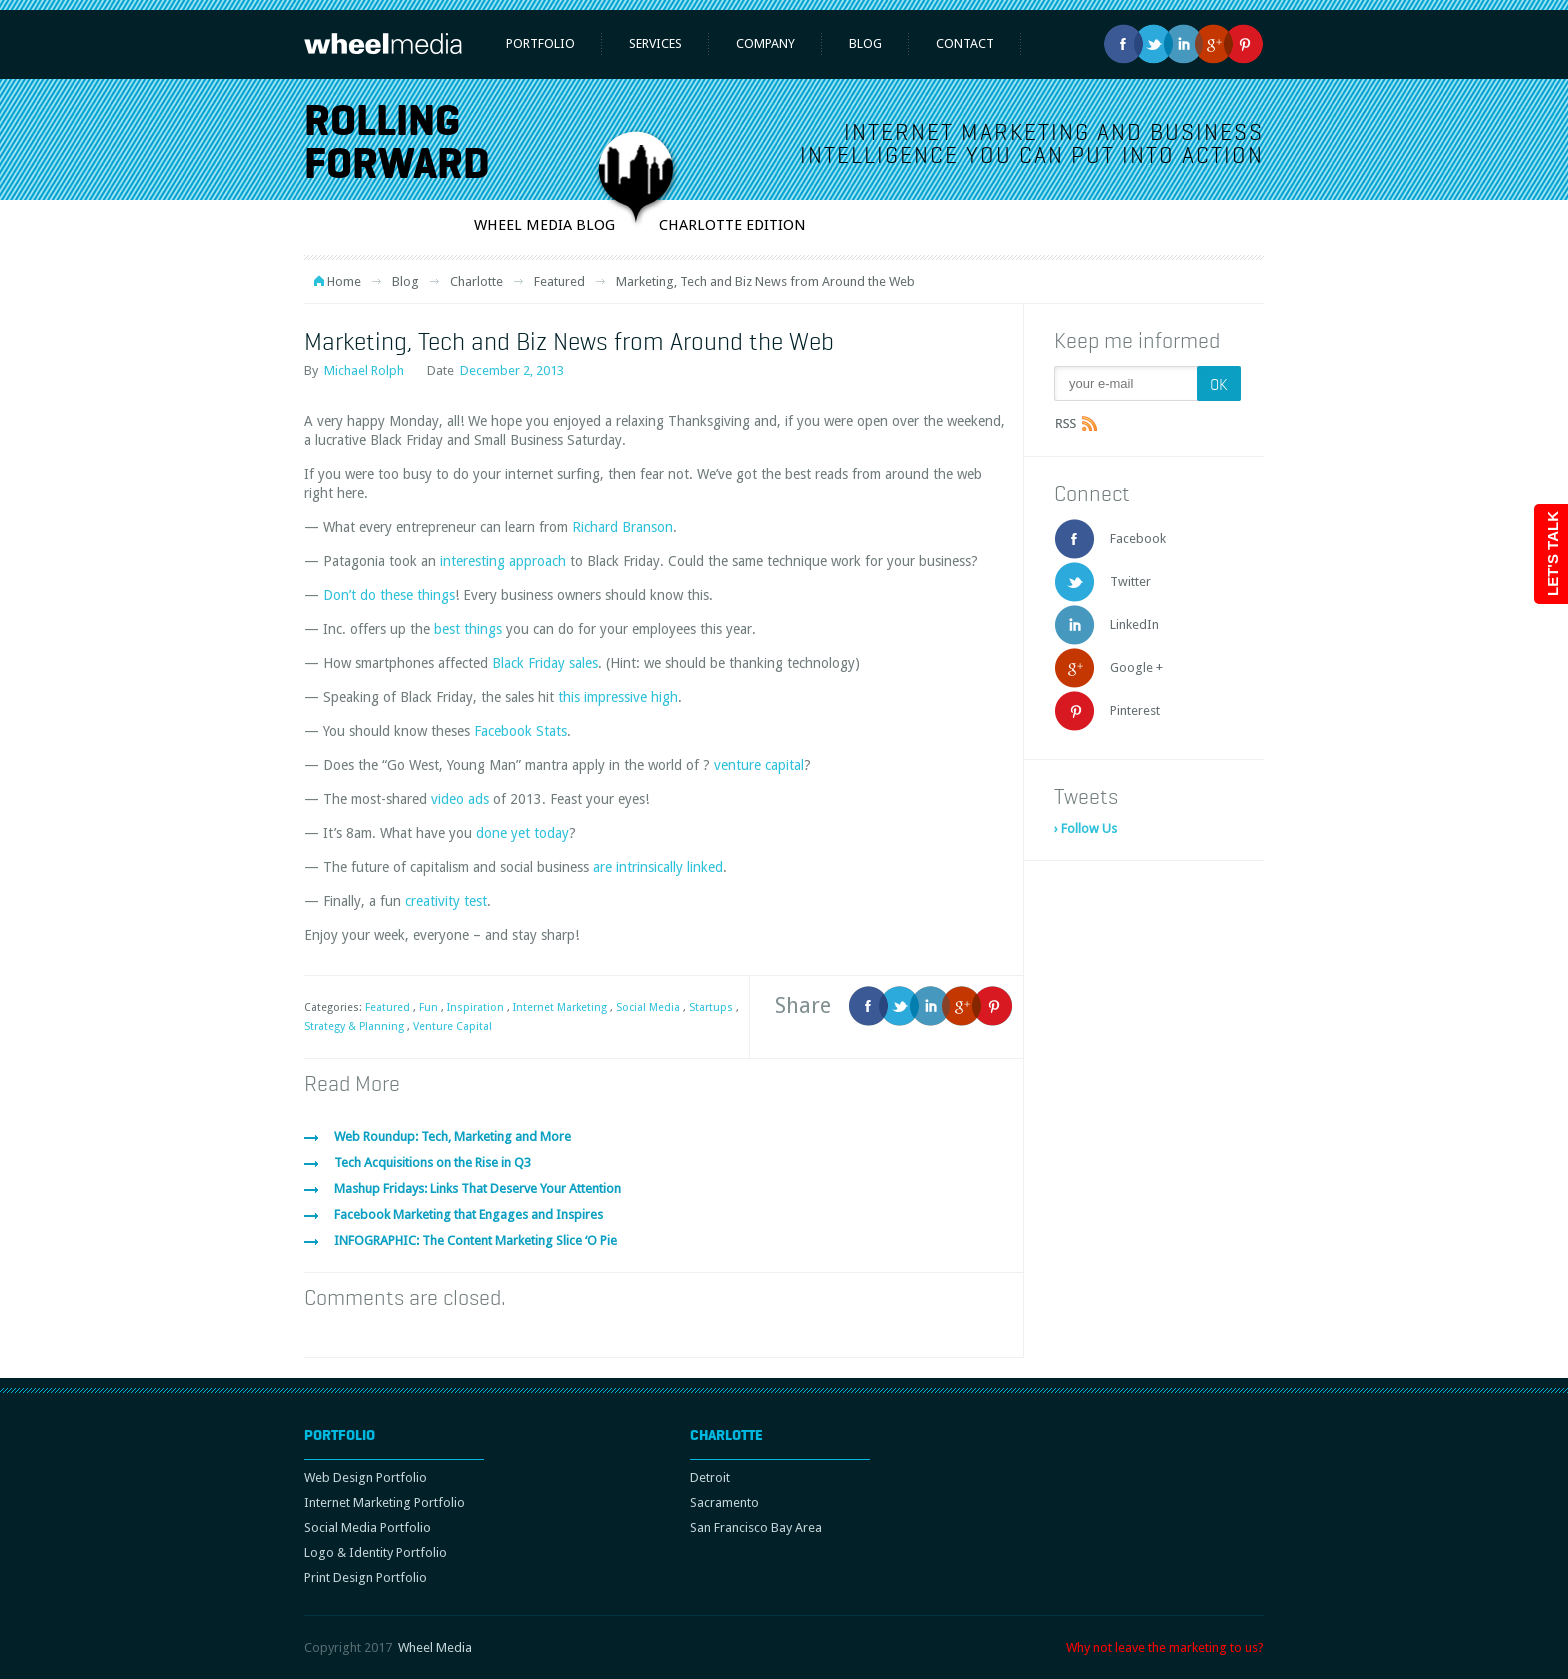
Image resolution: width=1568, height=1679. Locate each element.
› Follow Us (1085, 828)
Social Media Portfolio (367, 1527)
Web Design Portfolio (365, 1477)
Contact (965, 43)
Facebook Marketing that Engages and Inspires (468, 1214)
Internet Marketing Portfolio (384, 1502)
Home (344, 281)
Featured (559, 281)
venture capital (759, 765)
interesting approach (503, 561)
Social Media (648, 1007)
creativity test (446, 901)
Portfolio (540, 43)
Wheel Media (435, 1647)
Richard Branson (622, 527)
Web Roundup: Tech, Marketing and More (452, 1136)
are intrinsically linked (658, 867)
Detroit (710, 1477)
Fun (428, 1007)
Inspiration (475, 1007)
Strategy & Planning (354, 1026)
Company (765, 43)
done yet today (522, 833)
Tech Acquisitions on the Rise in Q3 (432, 1162)
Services (655, 43)
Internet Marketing (560, 1007)
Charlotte (476, 281)
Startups (711, 1007)
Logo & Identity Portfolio (375, 1552)
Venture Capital (452, 1026)
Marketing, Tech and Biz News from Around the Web (569, 341)
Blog (865, 43)
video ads (460, 799)
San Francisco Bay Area (756, 1527)
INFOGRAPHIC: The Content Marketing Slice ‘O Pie (475, 1240)
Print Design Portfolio (365, 1577)
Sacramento (724, 1502)
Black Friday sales (545, 663)
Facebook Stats (520, 731)
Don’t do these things (389, 595)
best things (468, 629)
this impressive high (618, 697)
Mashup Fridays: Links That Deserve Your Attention (477, 1188)
